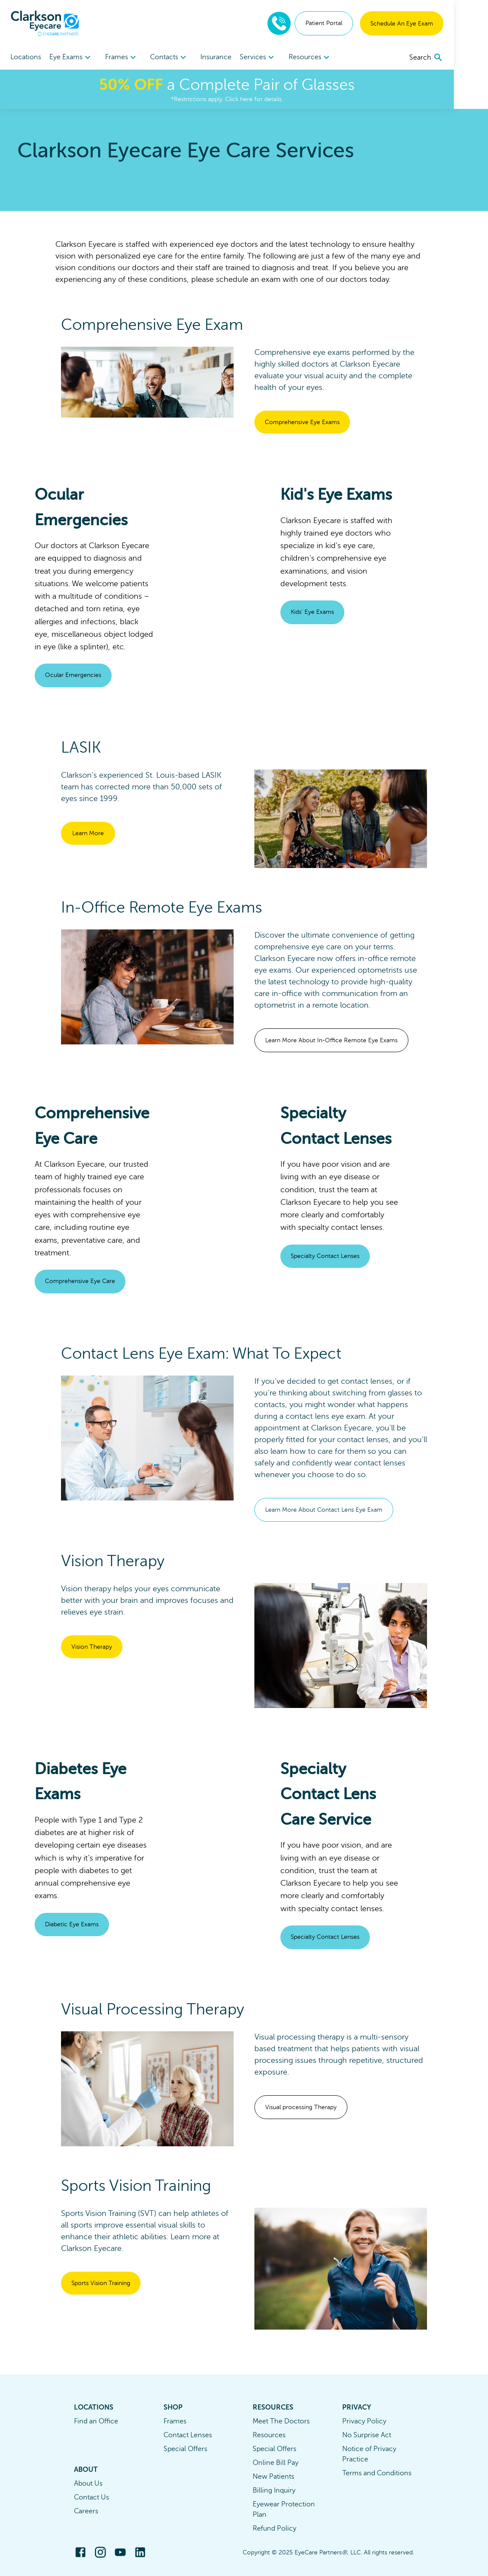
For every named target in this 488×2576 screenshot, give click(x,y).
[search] (460, 57)
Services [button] (279, 57)
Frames (175, 2421)
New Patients (273, 2476)
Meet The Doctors (281, 2421)
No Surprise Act (366, 2435)
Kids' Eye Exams (312, 612)
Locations (25, 57)
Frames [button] (130, 57)
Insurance (233, 57)
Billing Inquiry (274, 2490)
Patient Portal (358, 23)
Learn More (88, 833)
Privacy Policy (364, 2421)
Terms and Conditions (376, 2473)
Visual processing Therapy (301, 2107)
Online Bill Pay (276, 2463)
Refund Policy (274, 2528)
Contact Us (91, 2497)
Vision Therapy (91, 1647)
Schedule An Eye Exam (436, 23)
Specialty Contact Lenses (325, 1256)
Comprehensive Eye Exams (302, 422)
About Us (88, 2483)
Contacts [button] (182, 57)
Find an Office (96, 2421)
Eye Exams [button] (75, 57)
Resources (269, 2435)
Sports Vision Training (100, 2283)
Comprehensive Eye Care (80, 1281)
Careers (86, 2511)
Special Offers (185, 2449)
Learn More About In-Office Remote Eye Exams (331, 1040)
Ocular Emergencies (73, 675)
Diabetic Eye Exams (72, 1924)
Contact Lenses (188, 2435)
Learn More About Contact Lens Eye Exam (323, 1510)
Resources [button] (335, 57)
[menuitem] (75, 57)
